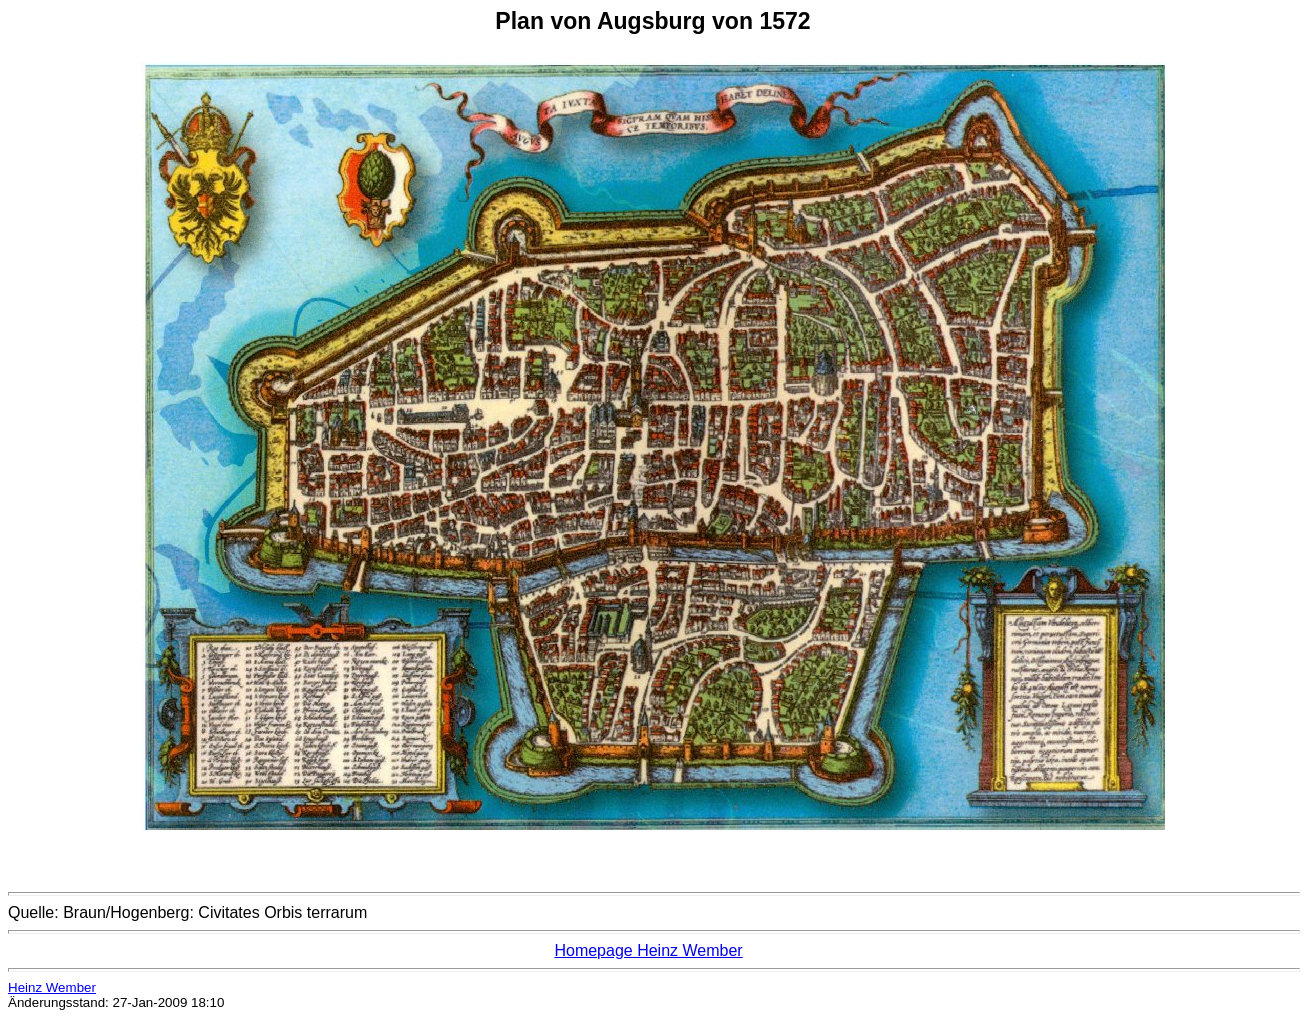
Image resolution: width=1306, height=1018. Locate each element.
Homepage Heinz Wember (648, 950)
